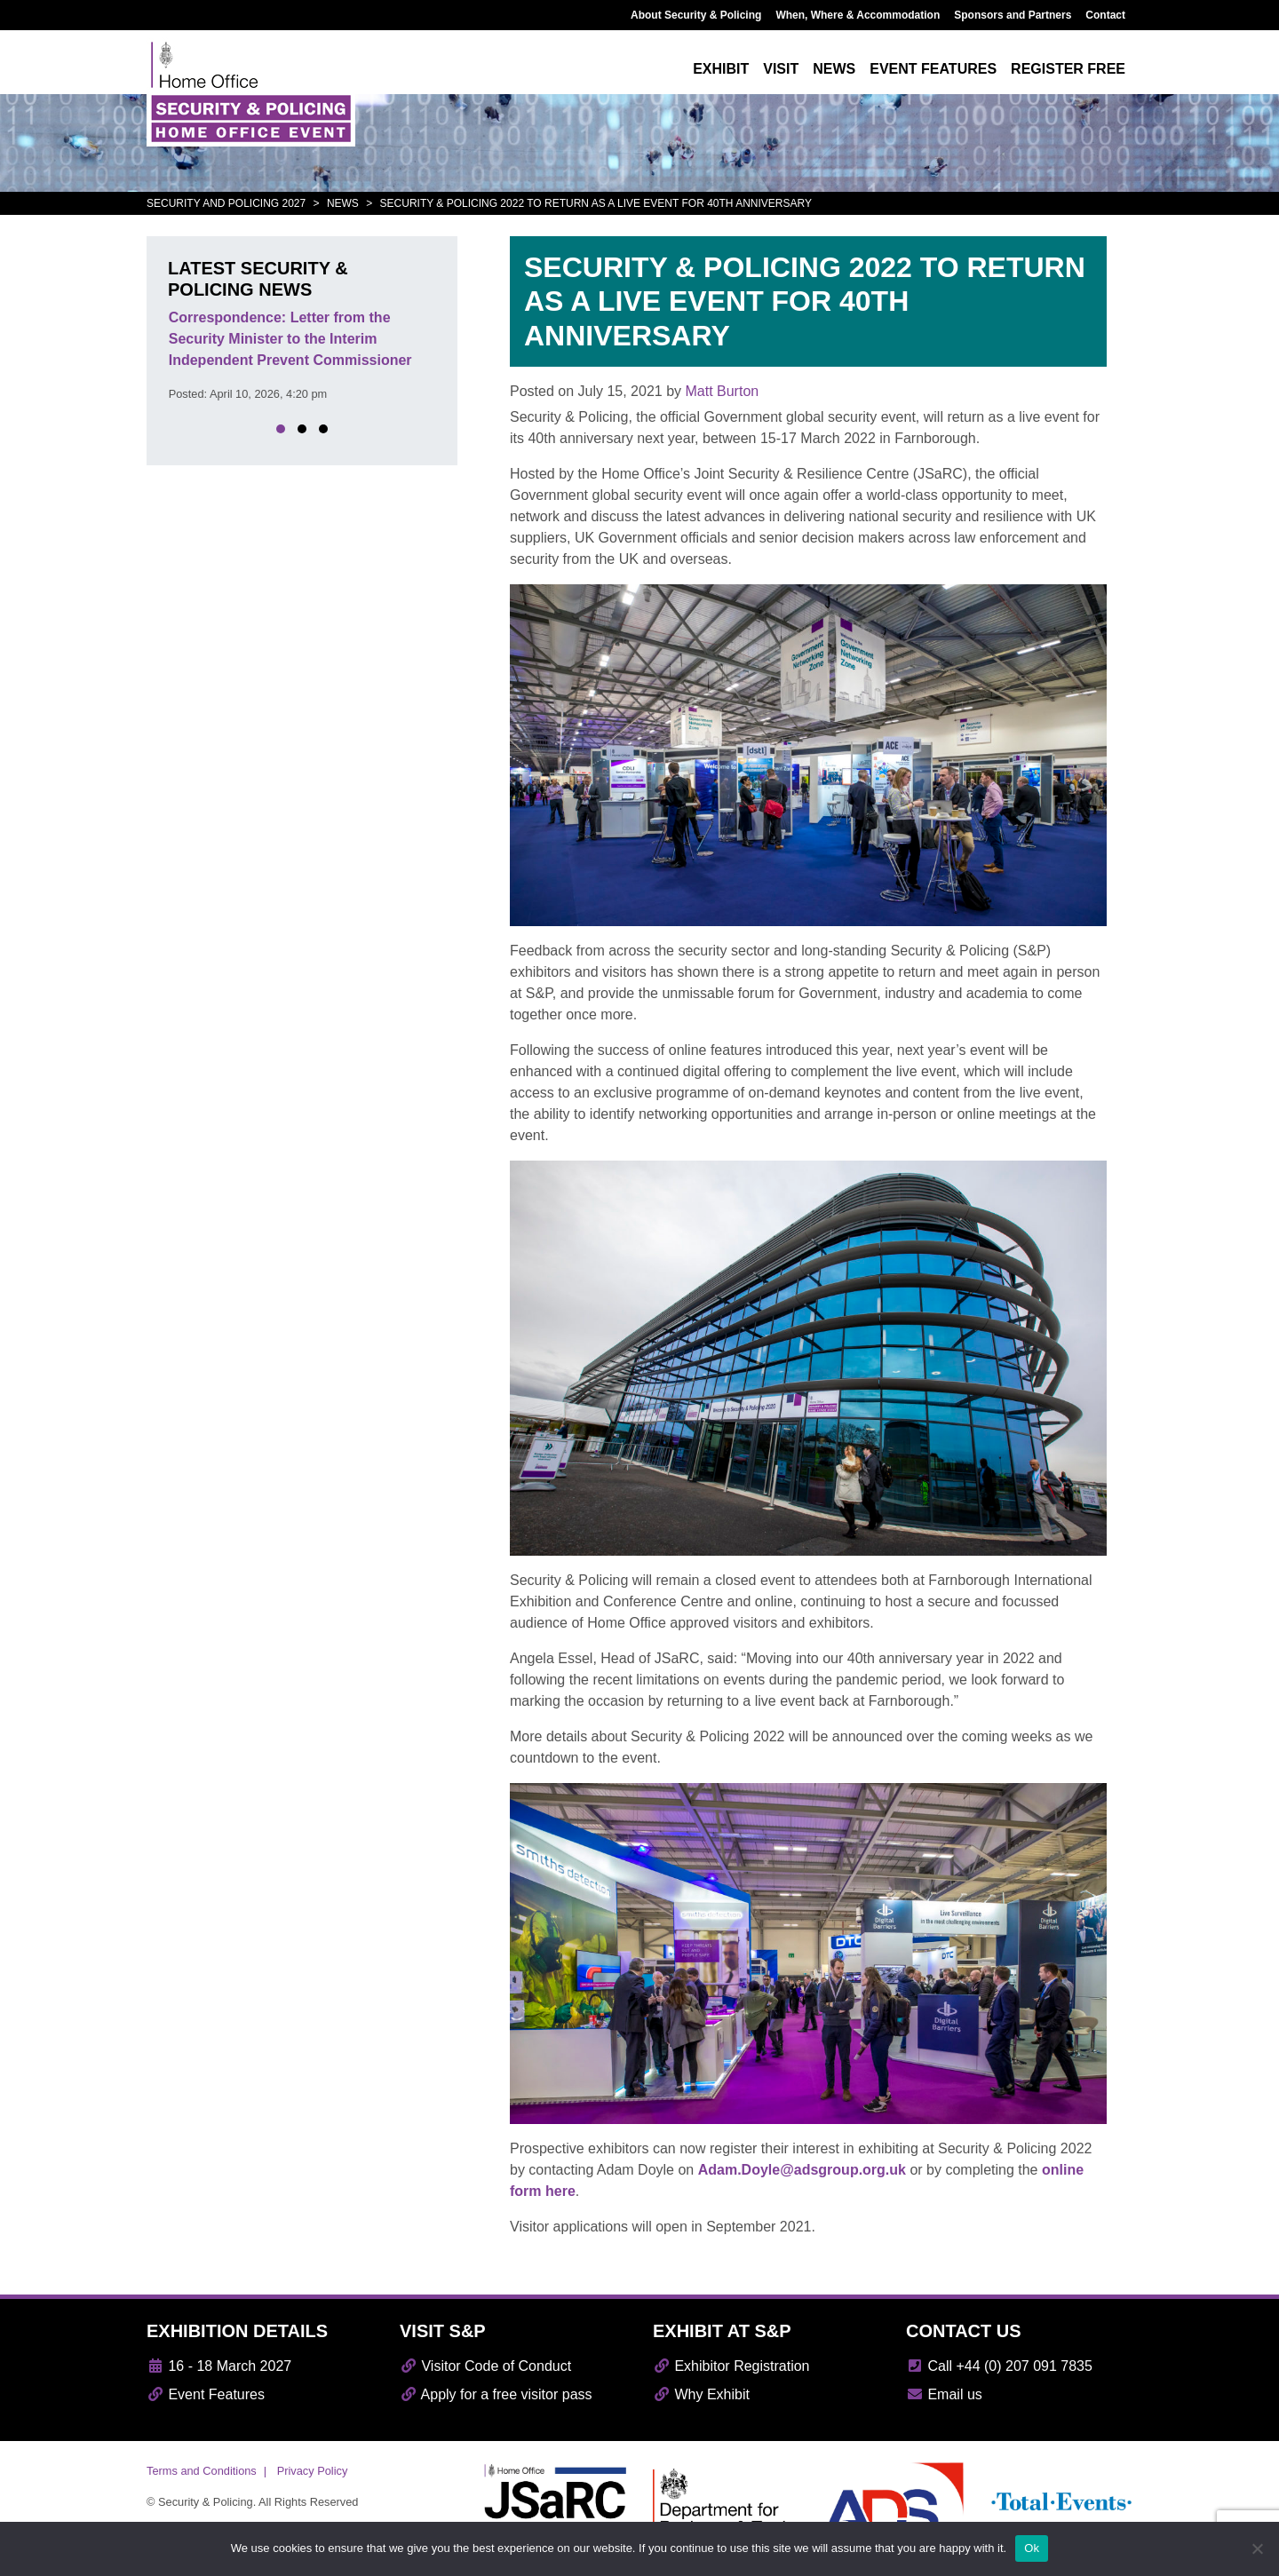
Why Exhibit (701, 2394)
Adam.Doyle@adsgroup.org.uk (802, 2169)
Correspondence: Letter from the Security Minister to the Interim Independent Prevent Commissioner (290, 339)
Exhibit (721, 68)
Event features (933, 68)
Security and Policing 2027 (226, 203)
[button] (280, 429)
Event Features (206, 2394)
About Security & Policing (696, 15)
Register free (1068, 68)
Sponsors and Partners (1012, 15)
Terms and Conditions (202, 2470)
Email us (944, 2394)
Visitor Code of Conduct (485, 2366)
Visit (780, 68)
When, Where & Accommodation (857, 15)
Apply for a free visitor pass (496, 2394)
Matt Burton (722, 391)
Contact (1105, 15)
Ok (1031, 2548)
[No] (1257, 2548)
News (834, 68)
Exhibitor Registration (731, 2366)
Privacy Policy (312, 2470)
